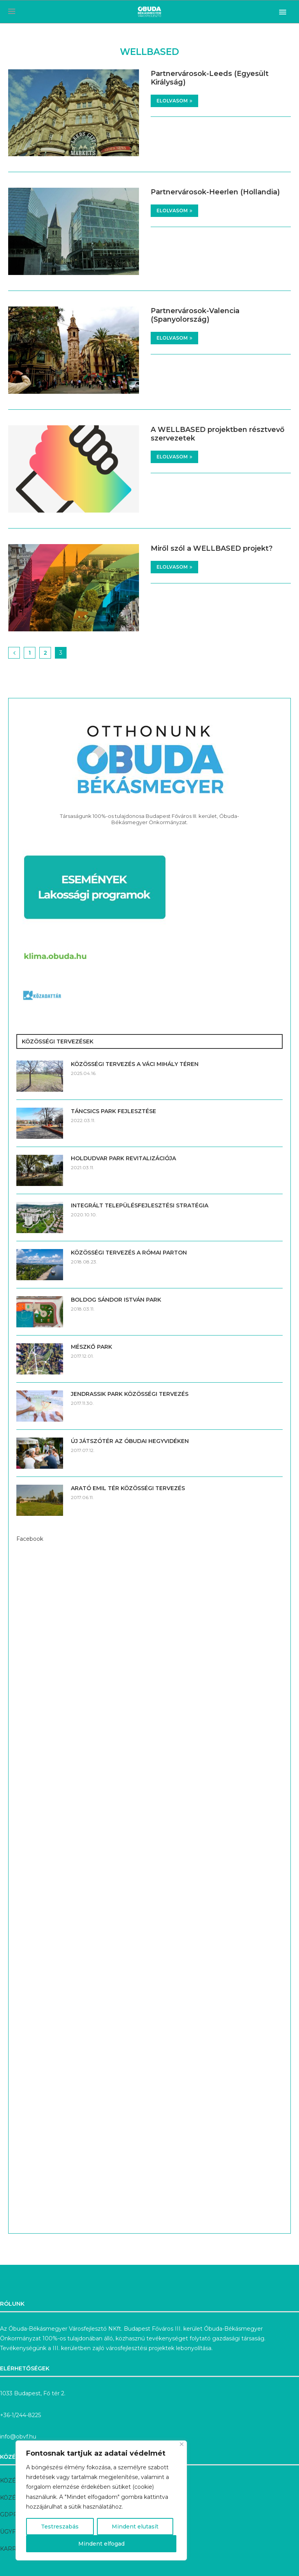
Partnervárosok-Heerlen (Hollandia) (215, 192)
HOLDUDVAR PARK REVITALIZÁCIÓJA (123, 1158)
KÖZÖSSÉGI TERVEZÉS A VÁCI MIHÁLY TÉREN (135, 1064)
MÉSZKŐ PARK (91, 1346)
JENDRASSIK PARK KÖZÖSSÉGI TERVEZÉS (129, 1393)
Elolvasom (174, 101)
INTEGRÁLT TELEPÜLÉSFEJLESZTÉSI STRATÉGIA (139, 1205)
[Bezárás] (181, 2444)
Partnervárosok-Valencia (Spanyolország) (195, 315)
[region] (101, 2500)
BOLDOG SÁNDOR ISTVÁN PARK (116, 1299)
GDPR (9, 2514)
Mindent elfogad (101, 2543)
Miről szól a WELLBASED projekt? (212, 548)
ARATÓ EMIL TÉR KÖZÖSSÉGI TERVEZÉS (128, 1488)
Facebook (29, 1538)
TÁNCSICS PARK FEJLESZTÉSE (113, 1111)
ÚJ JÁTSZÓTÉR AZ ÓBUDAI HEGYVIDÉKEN (130, 1441)
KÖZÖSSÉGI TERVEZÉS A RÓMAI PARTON (129, 1252)
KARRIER (13, 2548)
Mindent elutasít (135, 2526)
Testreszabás (60, 2526)
